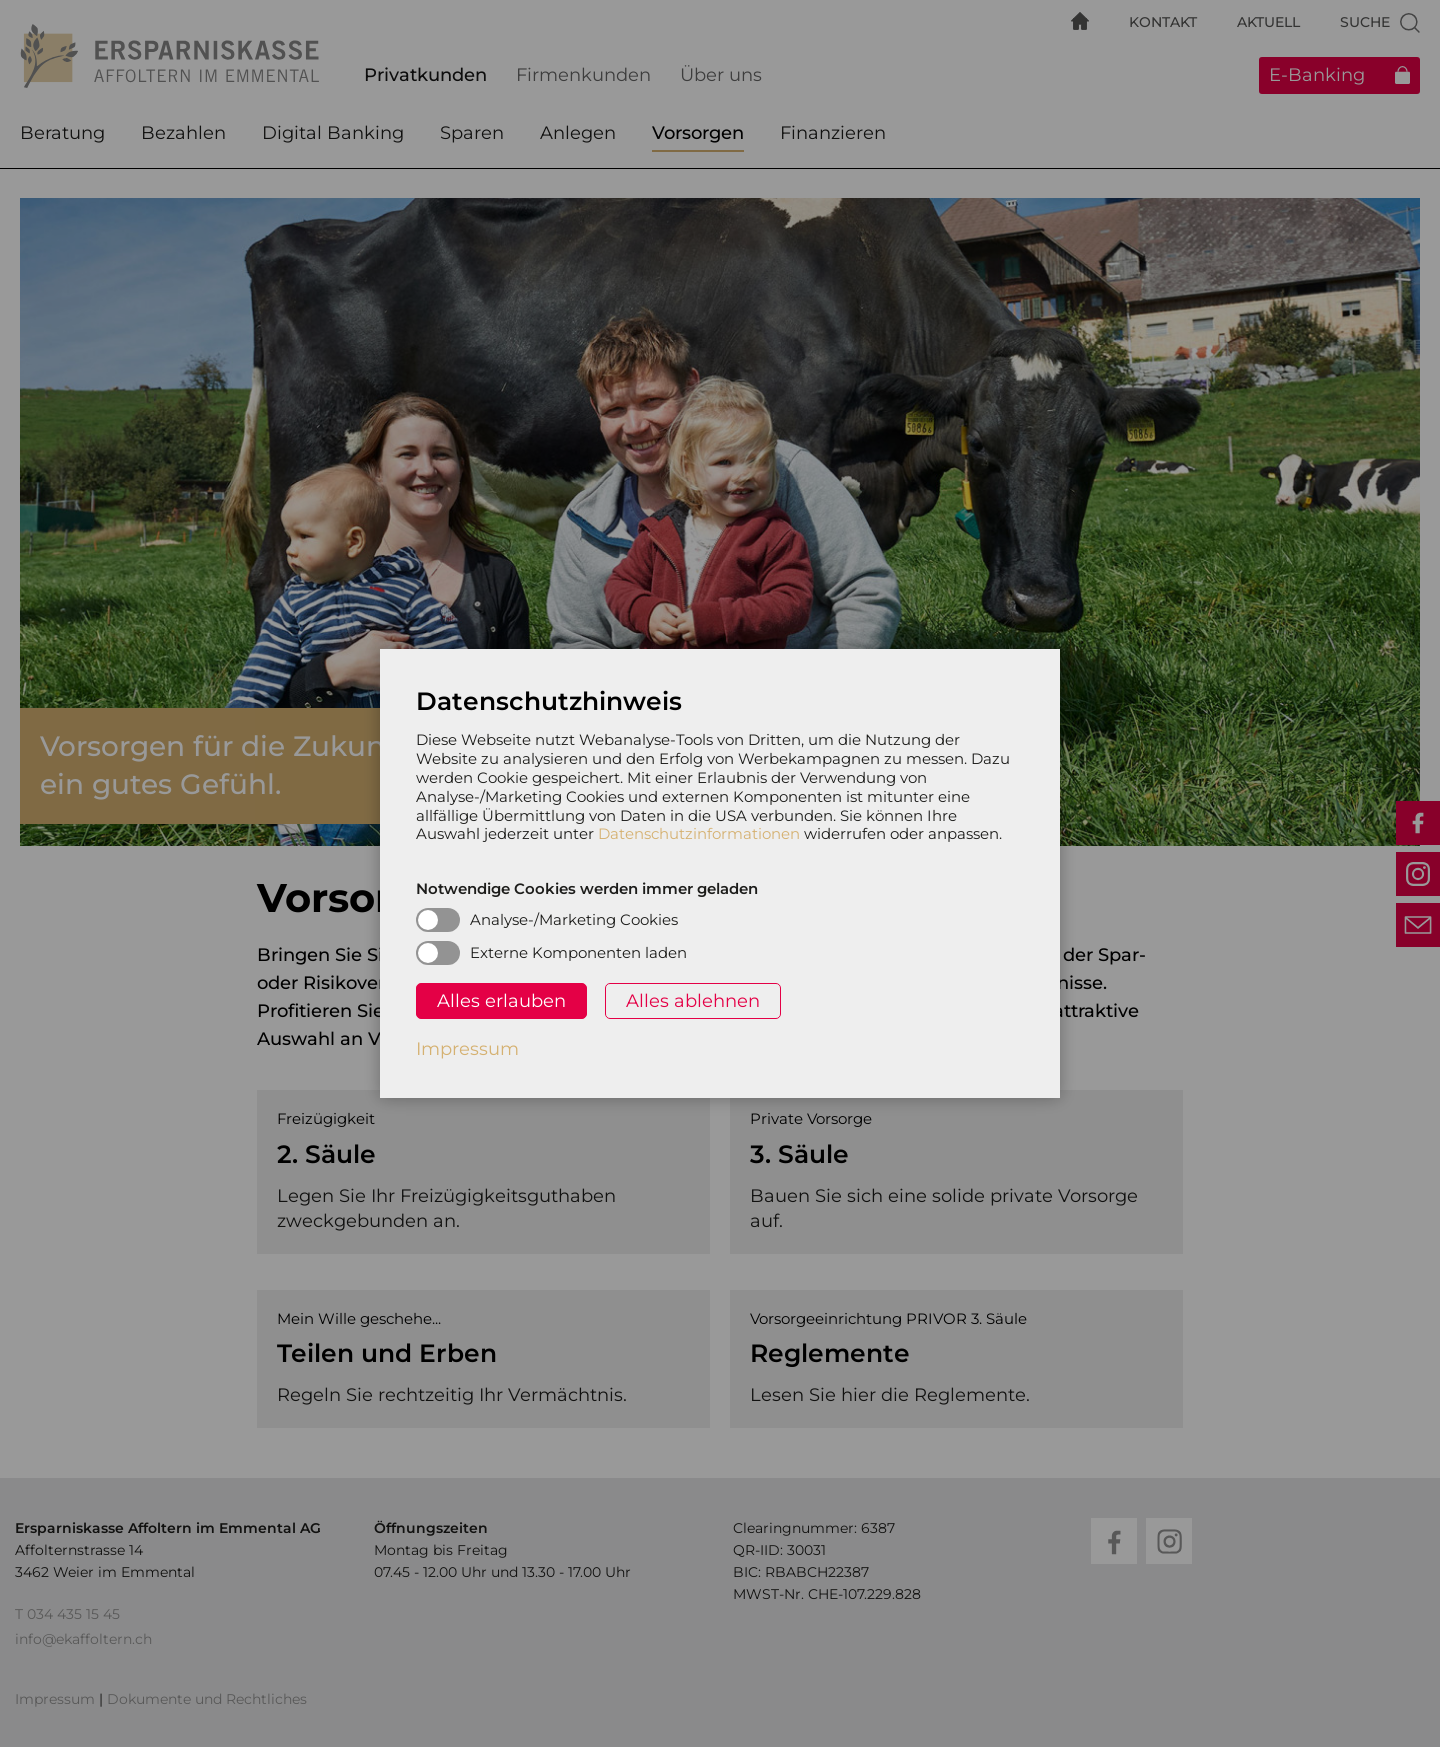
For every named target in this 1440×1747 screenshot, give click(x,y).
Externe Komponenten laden (578, 952)
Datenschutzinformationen (699, 833)
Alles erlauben (501, 1001)
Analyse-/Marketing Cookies (574, 919)
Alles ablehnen (693, 1001)
